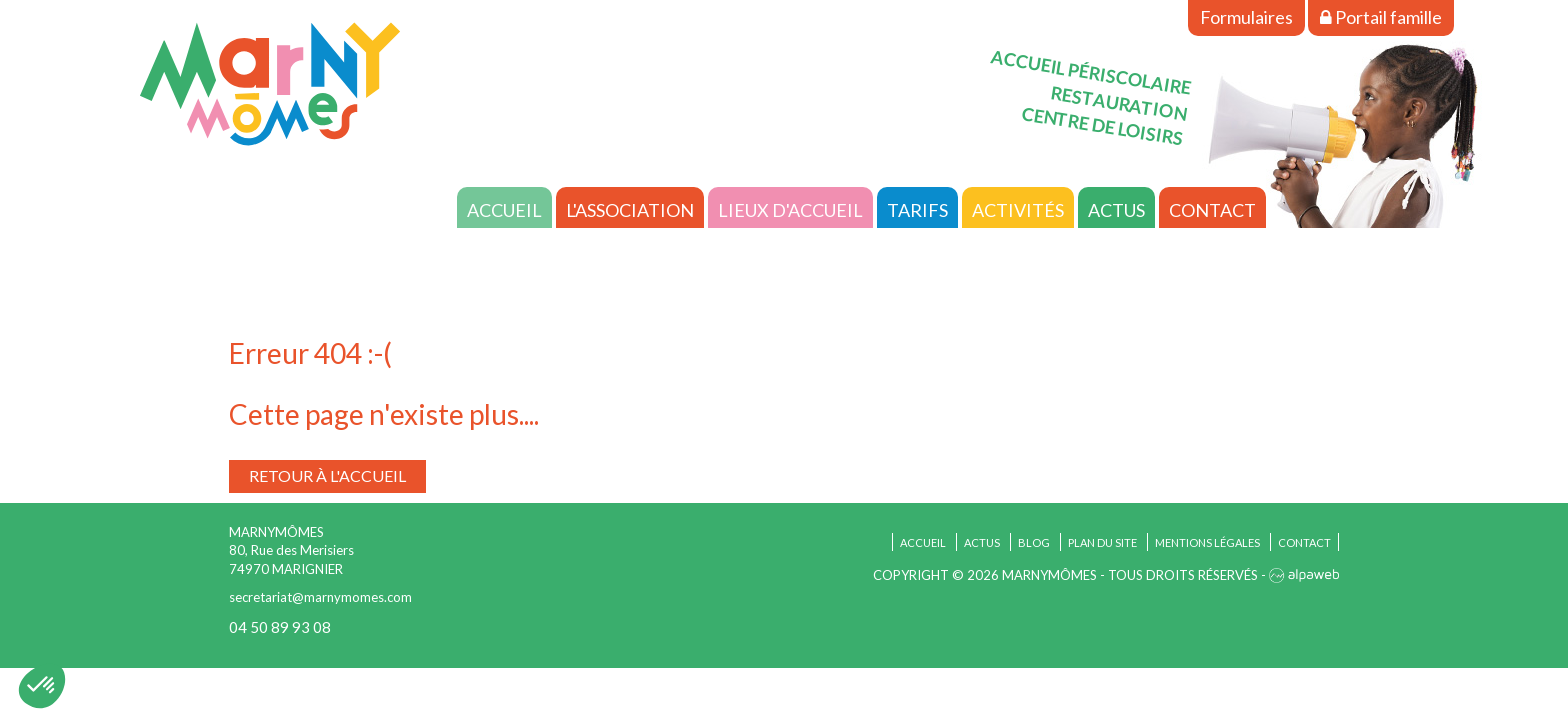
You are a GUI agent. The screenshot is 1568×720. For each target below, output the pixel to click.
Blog (1034, 542)
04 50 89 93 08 (280, 627)
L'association (630, 210)
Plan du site (1102, 542)
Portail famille (1381, 17)
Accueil (504, 210)
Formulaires (1246, 17)
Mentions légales (1207, 542)
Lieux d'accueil (790, 210)
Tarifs (917, 210)
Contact (1212, 210)
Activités (1018, 210)
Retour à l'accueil (327, 475)
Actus (1116, 210)
